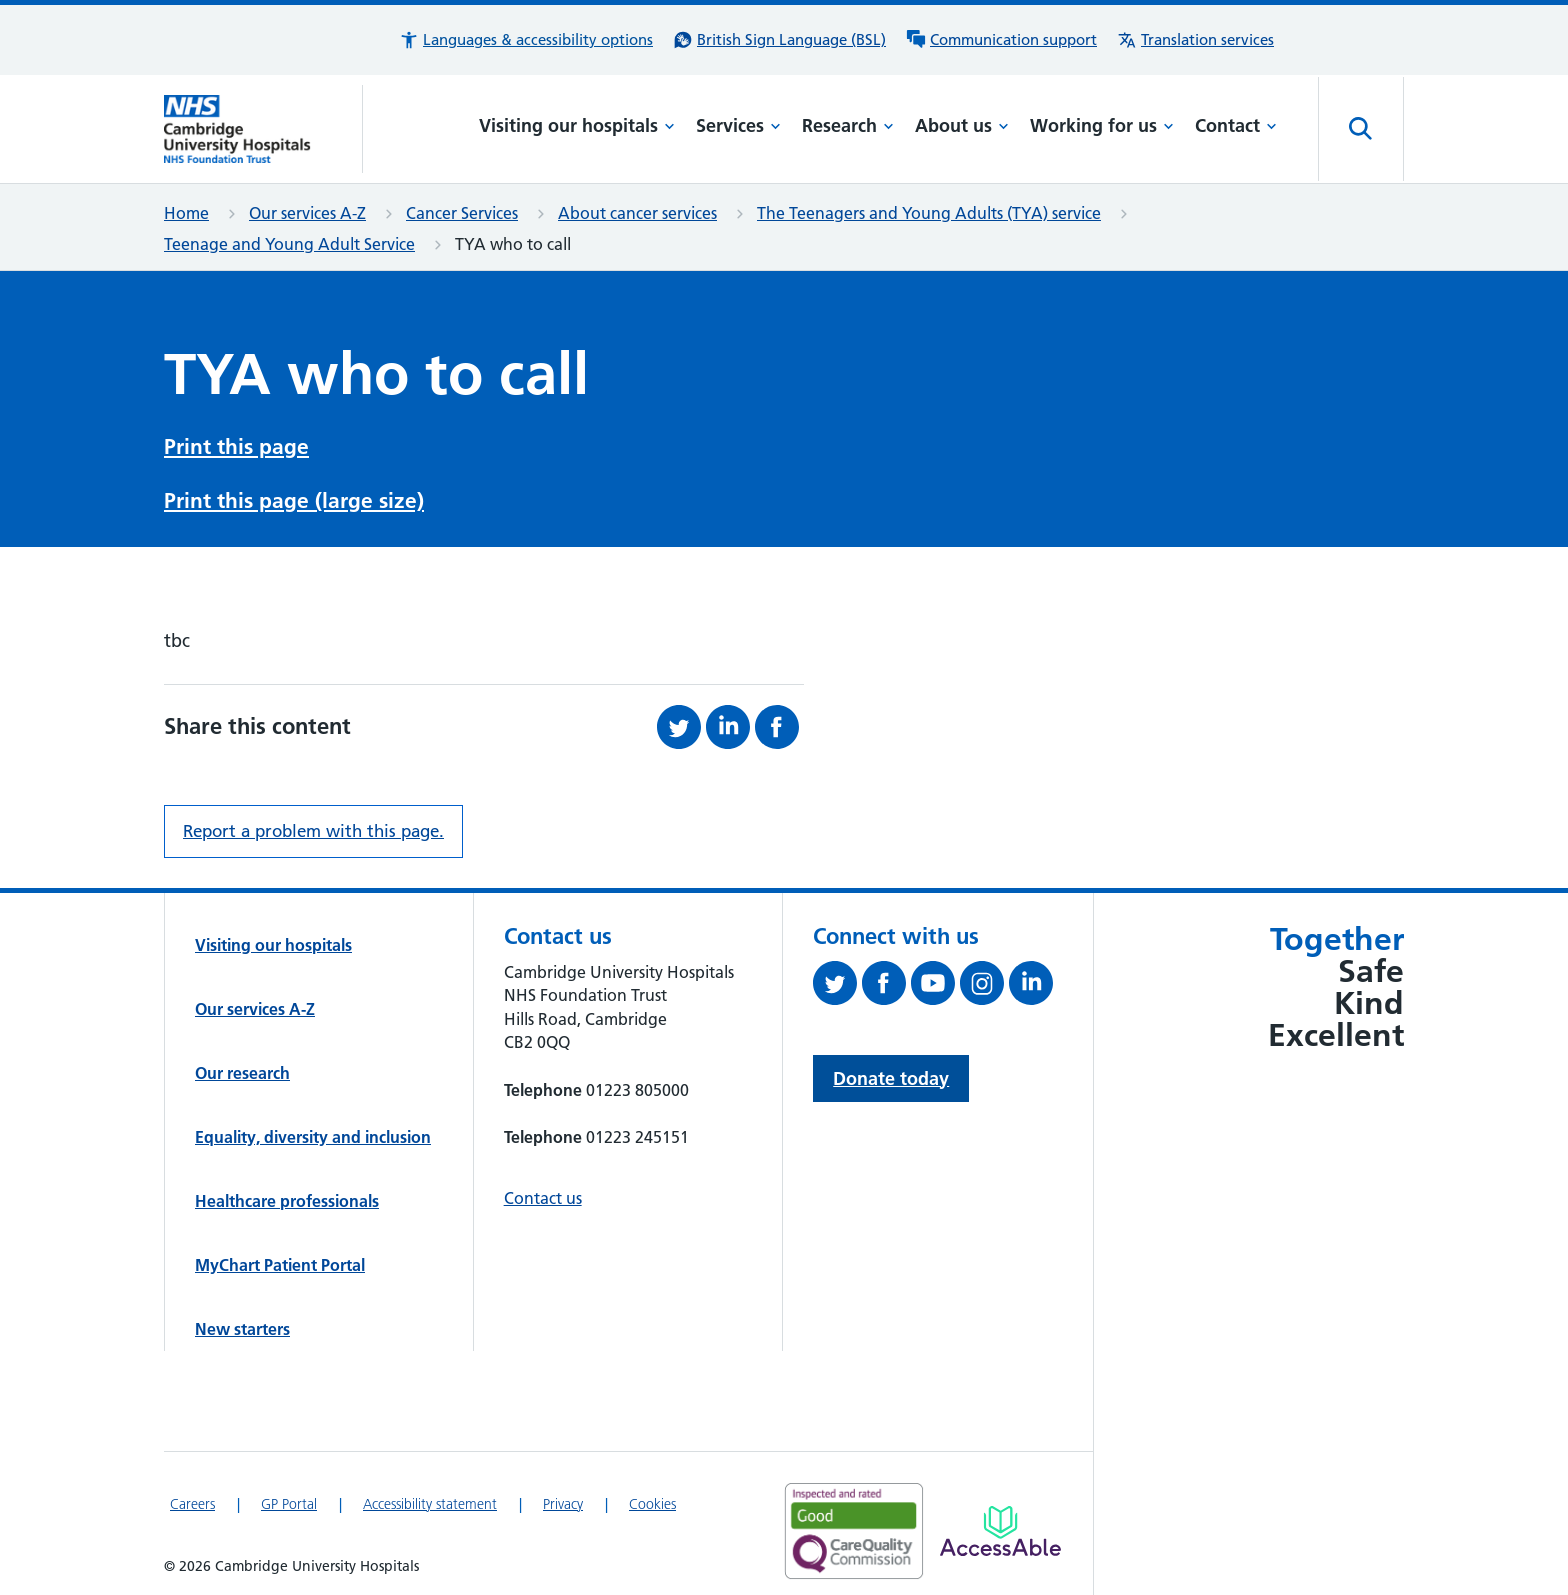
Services (738, 125)
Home (186, 213)
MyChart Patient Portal (280, 1259)
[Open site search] (1361, 129)
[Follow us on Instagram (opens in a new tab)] (984, 981)
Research (848, 125)
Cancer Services (462, 213)
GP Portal (289, 1498)
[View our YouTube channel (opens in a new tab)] (935, 981)
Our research (242, 1067)
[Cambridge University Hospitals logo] (263, 129)
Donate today (891, 1072)
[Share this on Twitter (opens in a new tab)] (681, 721)
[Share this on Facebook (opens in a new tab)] (779, 721)
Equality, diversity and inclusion (313, 1131)
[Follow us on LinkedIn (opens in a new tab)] (1033, 981)
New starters (242, 1323)
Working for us (1102, 125)
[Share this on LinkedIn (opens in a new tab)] (730, 721)
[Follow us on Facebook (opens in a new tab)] (886, 981)
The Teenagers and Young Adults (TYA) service (929, 213)
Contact (1236, 125)
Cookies (652, 1498)
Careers (192, 1498)
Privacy (563, 1498)
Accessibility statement (430, 1498)
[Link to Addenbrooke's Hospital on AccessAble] (1000, 1525)
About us (962, 125)
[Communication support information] (1001, 40)
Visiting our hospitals (577, 125)
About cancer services (637, 213)
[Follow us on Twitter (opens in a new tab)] (837, 981)
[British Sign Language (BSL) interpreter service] (779, 40)
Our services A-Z (307, 213)
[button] (526, 40)
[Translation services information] (1195, 40)
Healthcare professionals (287, 1195)
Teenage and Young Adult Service (289, 244)
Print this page (236, 444)
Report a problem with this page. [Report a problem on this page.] (313, 825)
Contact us (543, 1192)
